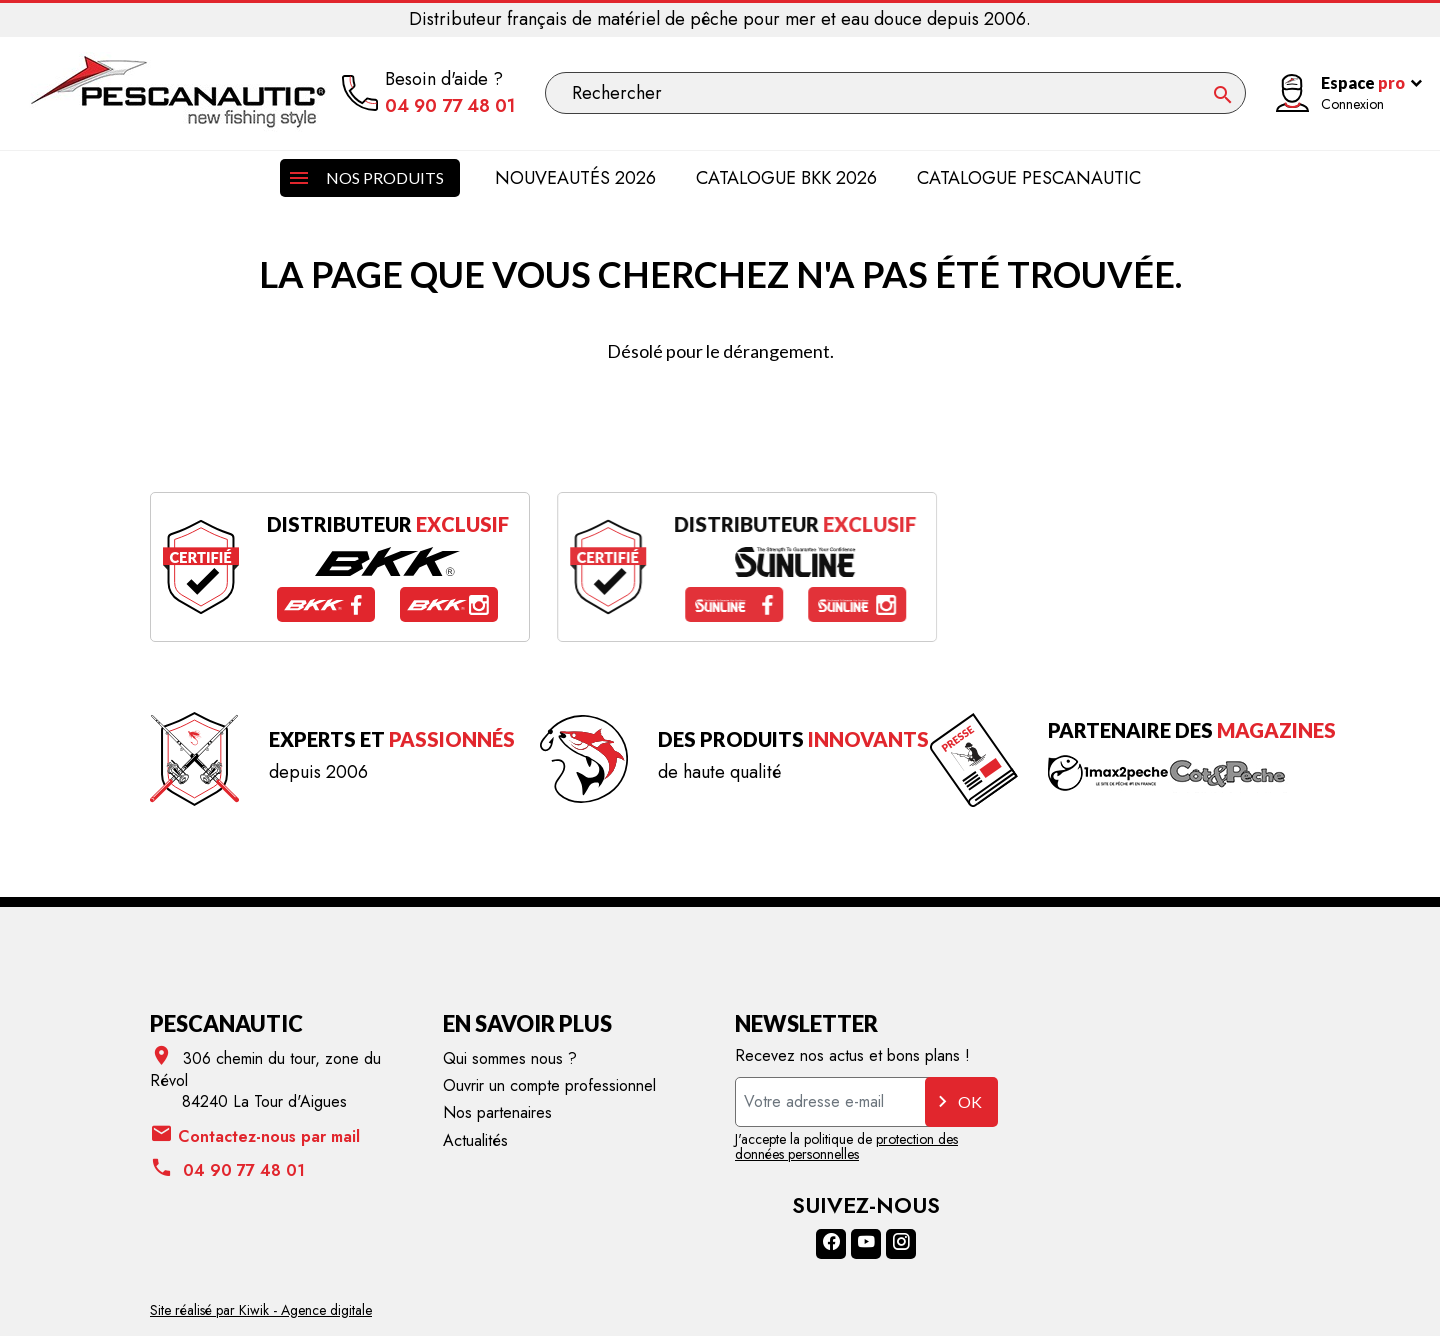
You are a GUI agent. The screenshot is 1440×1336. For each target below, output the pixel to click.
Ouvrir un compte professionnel (549, 1085)
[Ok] (1223, 95)
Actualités (475, 1140)
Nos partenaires (497, 1112)
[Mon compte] (1340, 93)
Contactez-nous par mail (255, 1135)
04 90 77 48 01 (450, 107)
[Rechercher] (895, 93)
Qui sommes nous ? (510, 1058)
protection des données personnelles (846, 1146)
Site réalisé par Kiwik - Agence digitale (261, 1310)
